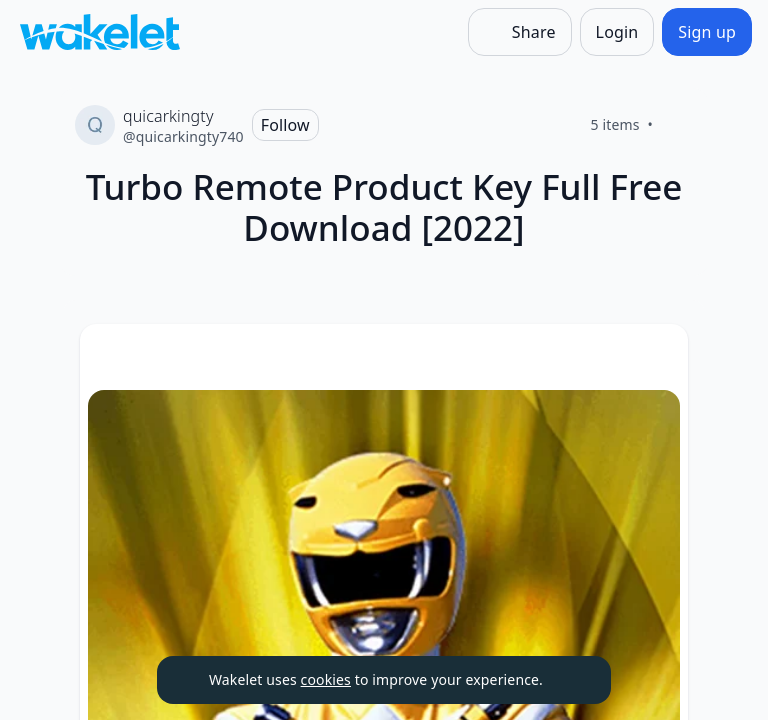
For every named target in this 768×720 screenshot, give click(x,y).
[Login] (617, 32)
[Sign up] (707, 32)
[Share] (520, 32)
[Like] (677, 125)
